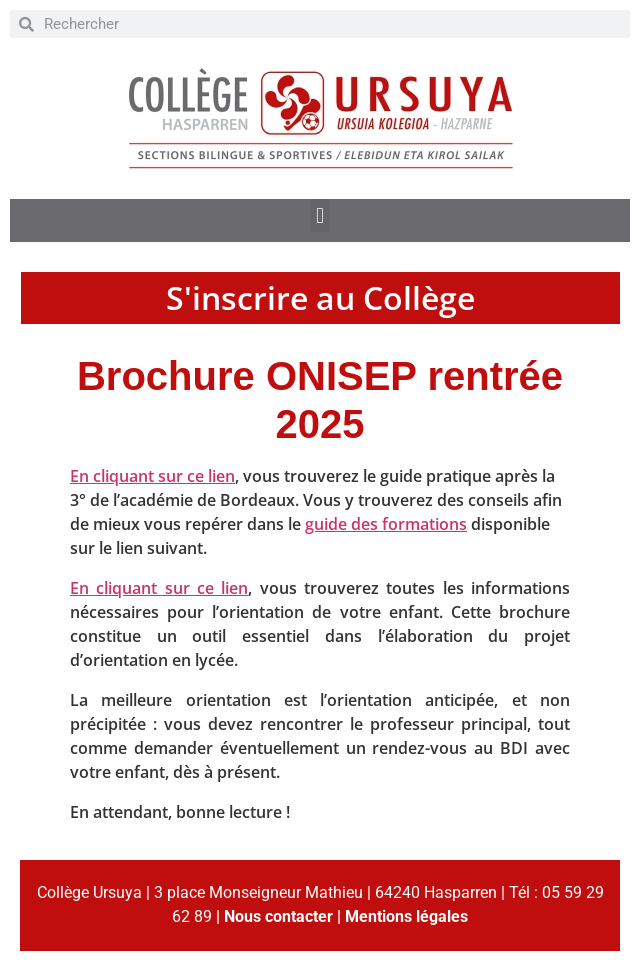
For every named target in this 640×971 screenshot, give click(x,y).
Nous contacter (278, 916)
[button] (319, 215)
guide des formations (386, 524)
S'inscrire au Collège (320, 297)
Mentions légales (406, 916)
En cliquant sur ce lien (152, 476)
